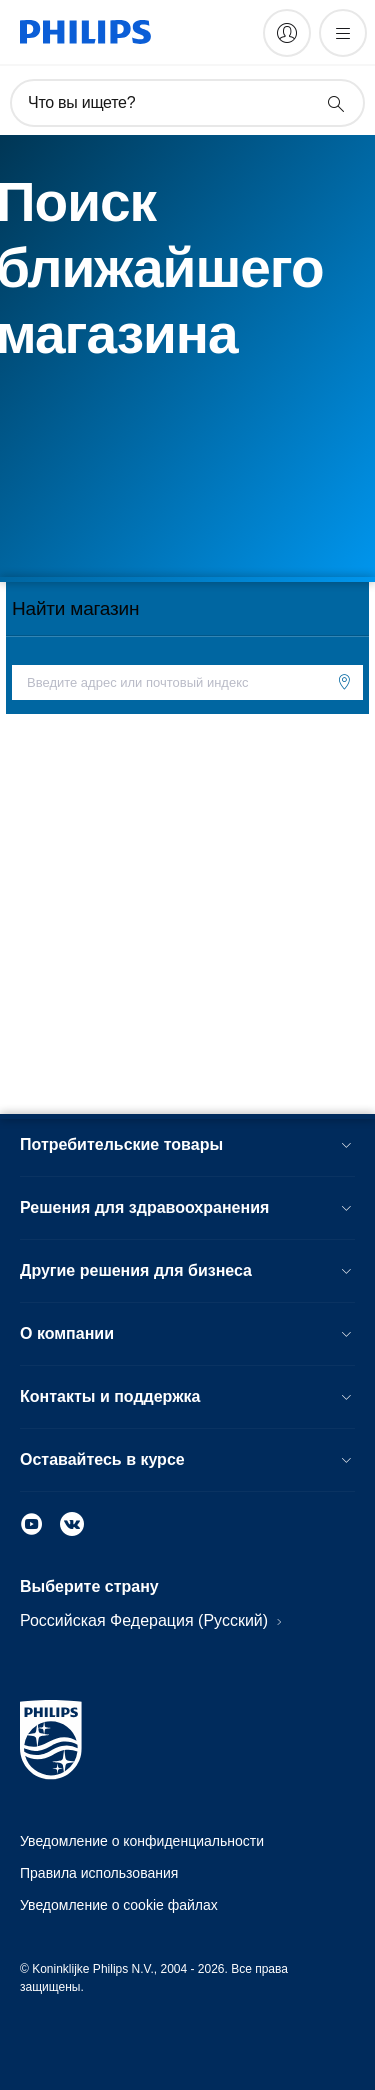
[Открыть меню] (343, 33)
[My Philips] (287, 33)
